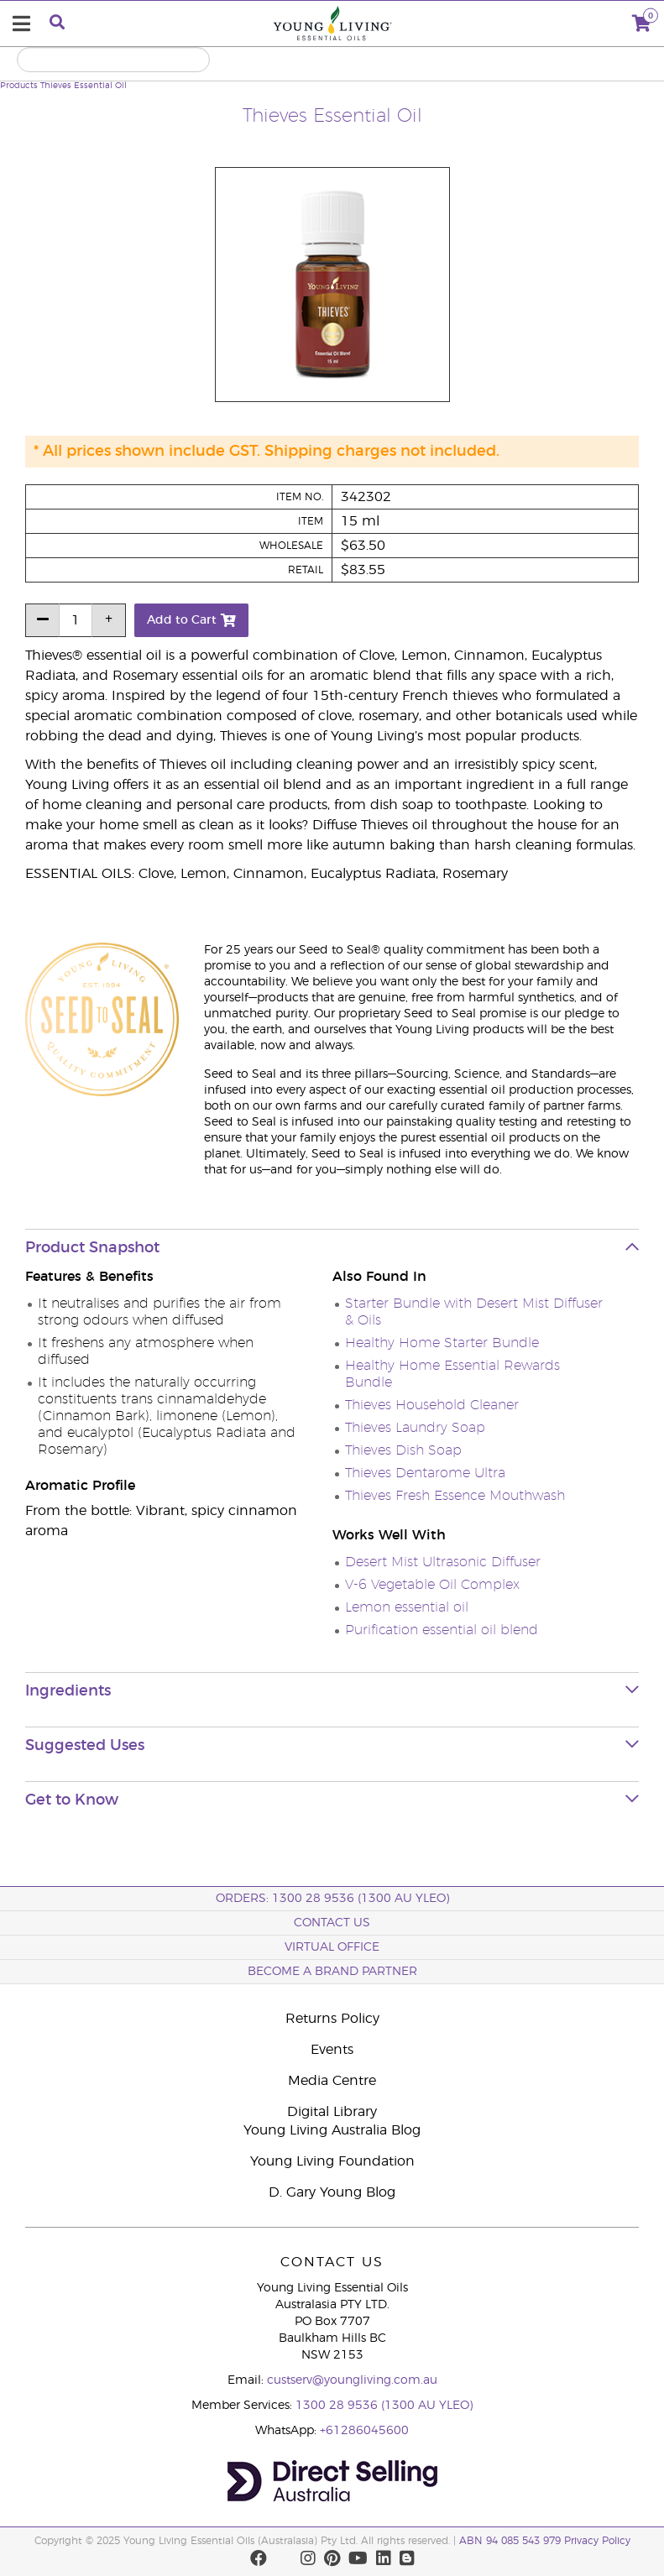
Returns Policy (332, 2018)
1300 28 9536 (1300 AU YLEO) (384, 2405)
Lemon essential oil (406, 1607)
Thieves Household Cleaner (432, 1405)
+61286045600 (364, 2431)
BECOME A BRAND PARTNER (332, 1972)
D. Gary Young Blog (332, 2192)
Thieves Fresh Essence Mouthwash (455, 1495)
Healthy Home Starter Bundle (442, 1343)
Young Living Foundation (332, 2161)
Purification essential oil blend (441, 1630)
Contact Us (332, 1923)
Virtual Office (332, 1947)
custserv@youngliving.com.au (352, 2380)
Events (332, 2049)
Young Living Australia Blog (332, 2130)
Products (19, 85)
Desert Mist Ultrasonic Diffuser (443, 1562)
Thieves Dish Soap (403, 1450)
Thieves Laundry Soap (415, 1427)
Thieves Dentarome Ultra (425, 1473)
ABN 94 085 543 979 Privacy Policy (544, 2541)
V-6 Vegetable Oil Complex (432, 1584)
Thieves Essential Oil (83, 85)
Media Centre (332, 2080)
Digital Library (332, 2112)
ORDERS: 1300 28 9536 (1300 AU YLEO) (332, 1899)
